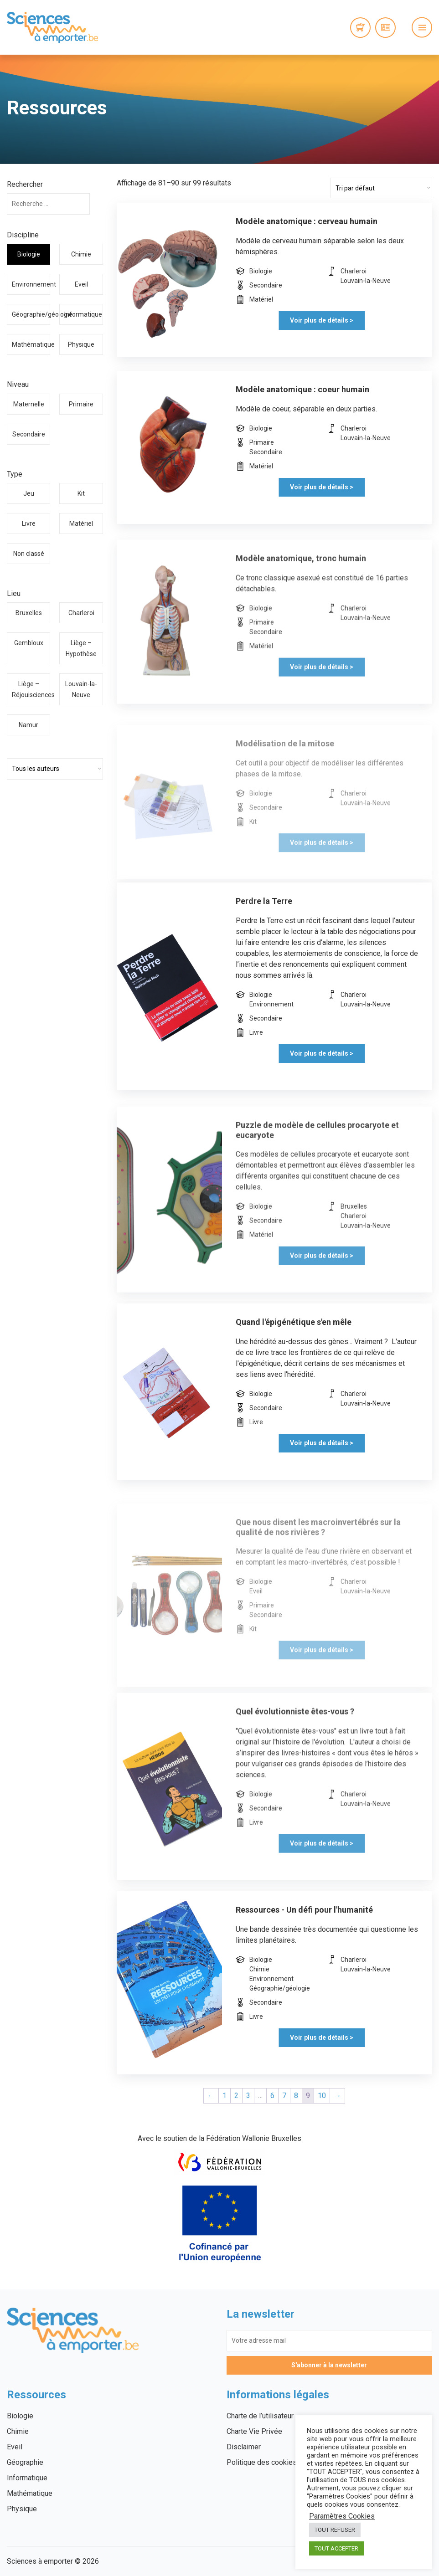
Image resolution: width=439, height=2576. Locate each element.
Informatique (83, 314)
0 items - (360, 27)
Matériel (81, 523)
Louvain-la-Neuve (81, 689)
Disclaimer (244, 2447)
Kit (81, 493)
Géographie (25, 2462)
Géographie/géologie (31, 314)
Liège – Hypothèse (81, 648)
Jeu (28, 493)
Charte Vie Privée (254, 2431)
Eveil (81, 284)
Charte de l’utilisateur (260, 2416)
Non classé (28, 553)
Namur (28, 725)
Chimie (81, 254)
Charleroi (81, 612)
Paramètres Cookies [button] (342, 2516)
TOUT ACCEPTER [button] (336, 2548)
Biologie (28, 254)
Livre (29, 523)
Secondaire (28, 434)
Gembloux (28, 643)
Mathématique (31, 344)
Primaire (81, 404)
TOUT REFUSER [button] (335, 2529)
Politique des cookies (262, 2462)
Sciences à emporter (52, 27)
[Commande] (381, 188)
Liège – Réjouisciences (31, 689)
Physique (81, 344)
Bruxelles (28, 612)
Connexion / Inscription (385, 27)
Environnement (31, 284)
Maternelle (28, 404)
